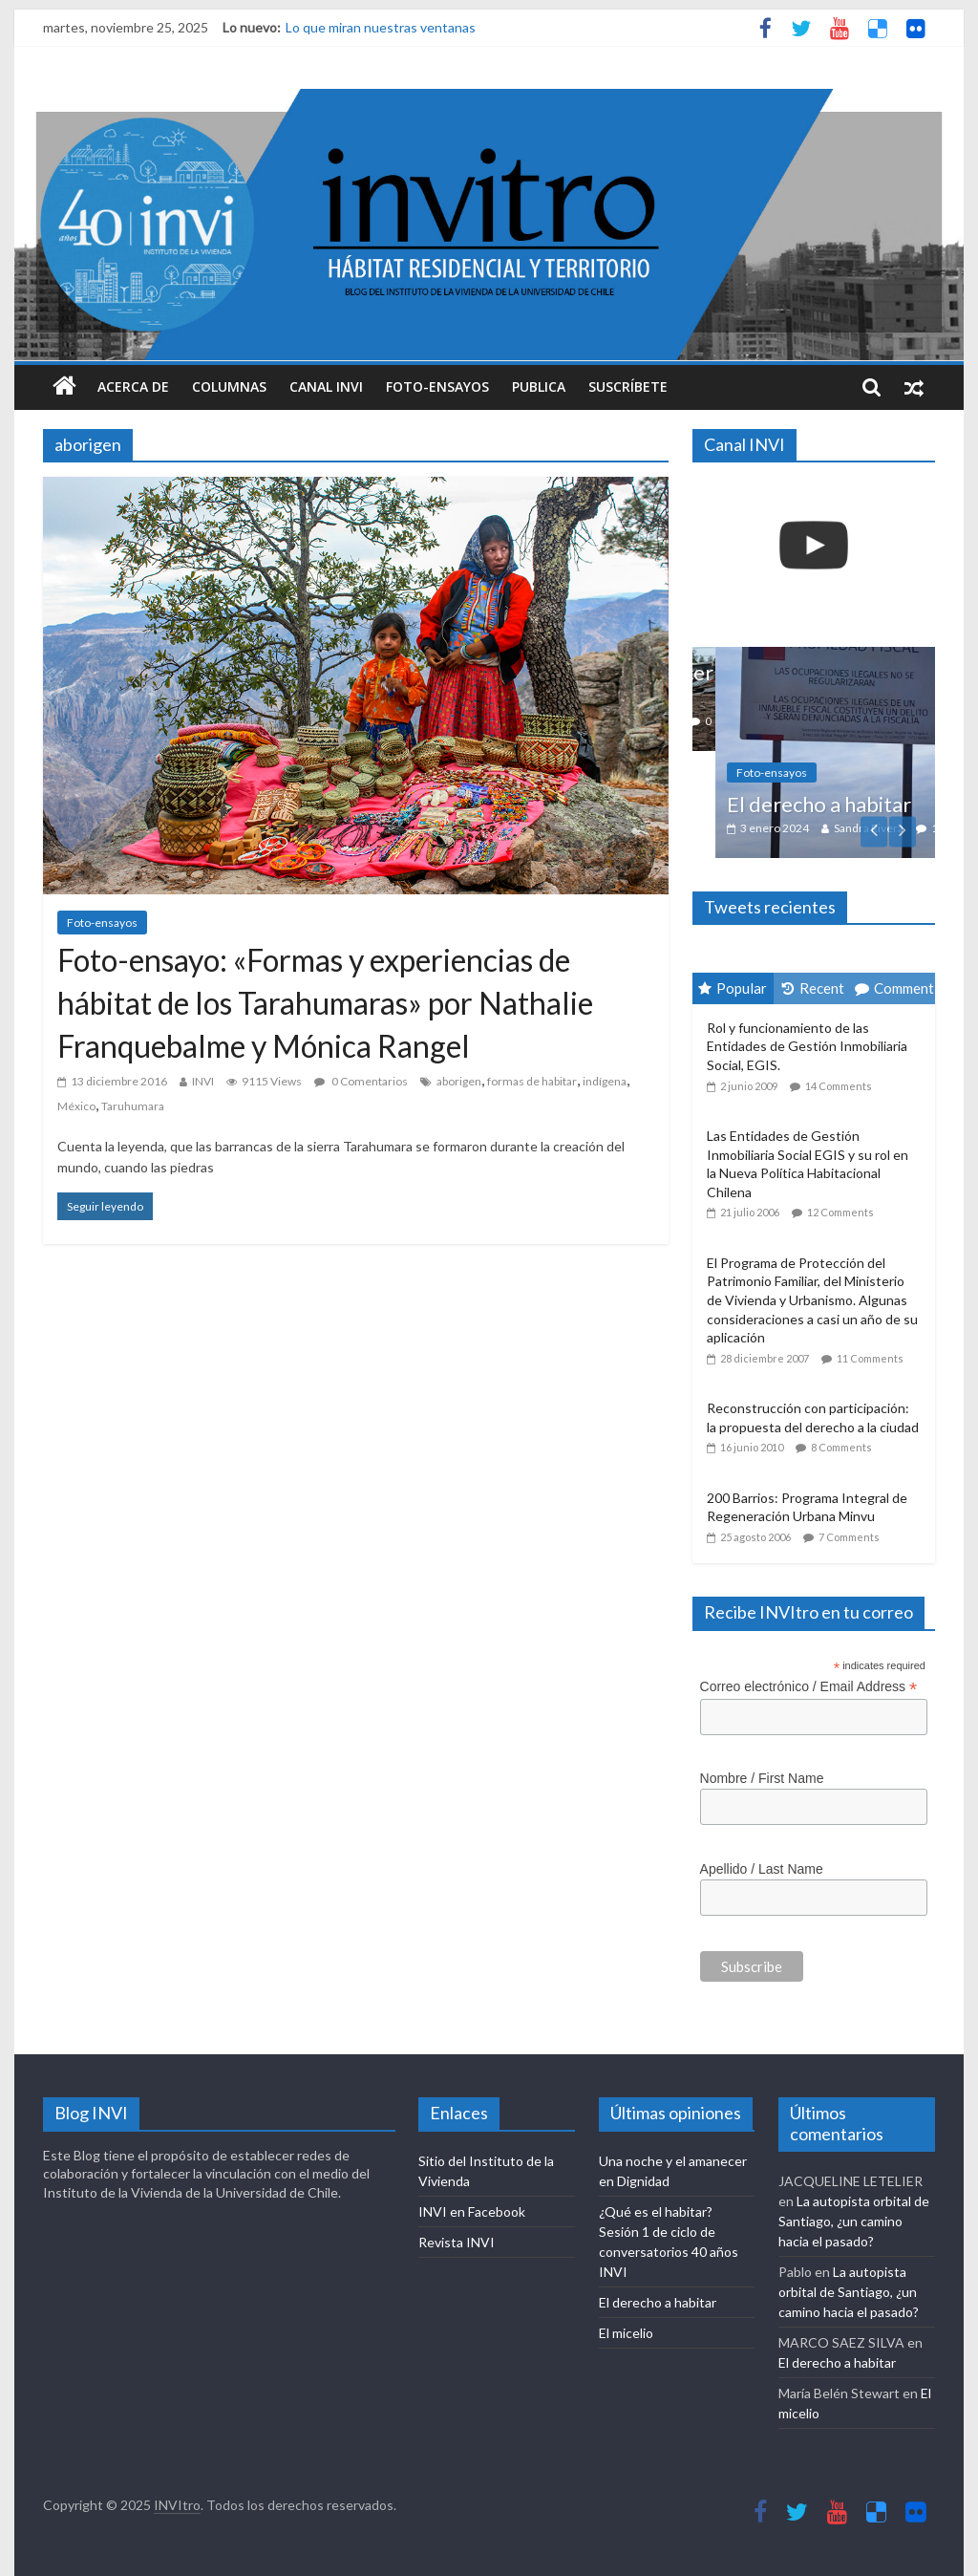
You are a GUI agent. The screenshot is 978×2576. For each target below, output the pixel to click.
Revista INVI (456, 2242)
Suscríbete (628, 386)
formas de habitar (532, 1081)
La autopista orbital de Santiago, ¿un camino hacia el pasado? (853, 2221)
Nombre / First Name (762, 1778)
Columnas (229, 386)
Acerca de (133, 386)
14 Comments (838, 1086)
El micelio (626, 2333)
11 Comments (870, 1358)
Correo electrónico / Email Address (809, 1687)
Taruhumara (132, 1106)
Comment (894, 988)
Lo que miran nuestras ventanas (381, 27)
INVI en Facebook (471, 2211)
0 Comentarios (361, 1081)
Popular (732, 988)
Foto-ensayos (437, 386)
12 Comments (840, 1212)
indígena (605, 1081)
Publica (538, 386)
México (76, 1106)
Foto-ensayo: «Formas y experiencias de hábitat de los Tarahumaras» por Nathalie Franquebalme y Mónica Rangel (325, 1002)
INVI (203, 1081)
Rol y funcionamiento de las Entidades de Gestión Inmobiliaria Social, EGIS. (807, 1046)
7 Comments (849, 1537)
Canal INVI (326, 386)
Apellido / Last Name (761, 1869)
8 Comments (841, 1447)
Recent (813, 988)
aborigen (458, 1081)
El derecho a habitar (847, 804)
